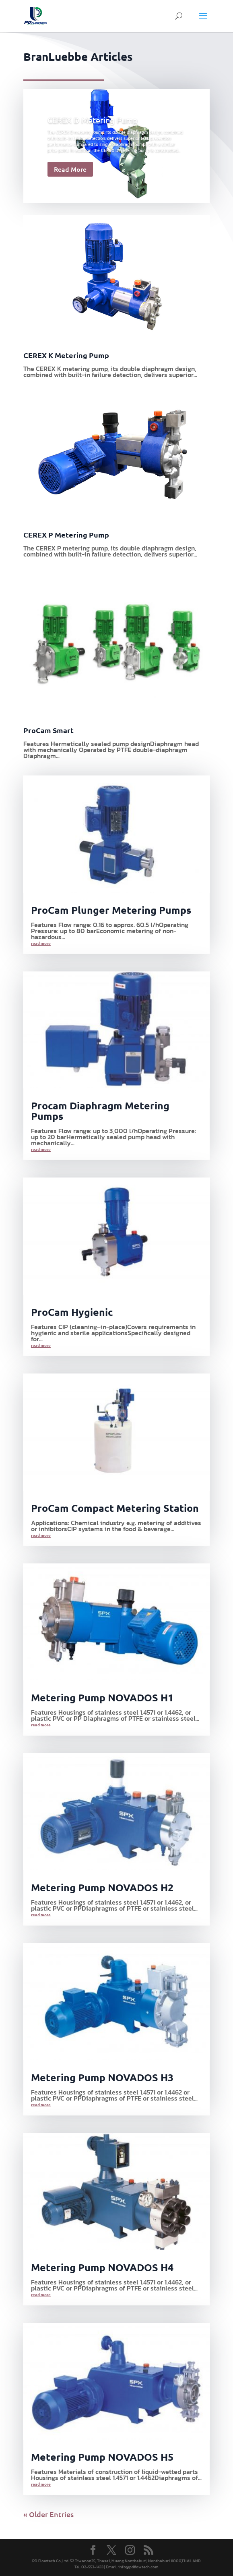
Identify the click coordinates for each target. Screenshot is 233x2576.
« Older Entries (48, 2514)
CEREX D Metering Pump (92, 120)
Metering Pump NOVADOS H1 (102, 1697)
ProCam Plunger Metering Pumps (111, 909)
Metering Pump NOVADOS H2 (102, 1887)
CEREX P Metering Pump (66, 534)
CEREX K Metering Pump (66, 355)
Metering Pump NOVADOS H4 (102, 2267)
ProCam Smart (48, 730)
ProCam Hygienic (72, 1311)
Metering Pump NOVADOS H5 (102, 2456)
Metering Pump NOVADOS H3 (102, 2077)
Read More (70, 169)
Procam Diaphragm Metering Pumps (100, 1110)
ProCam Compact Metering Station (115, 1507)
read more (41, 943)
